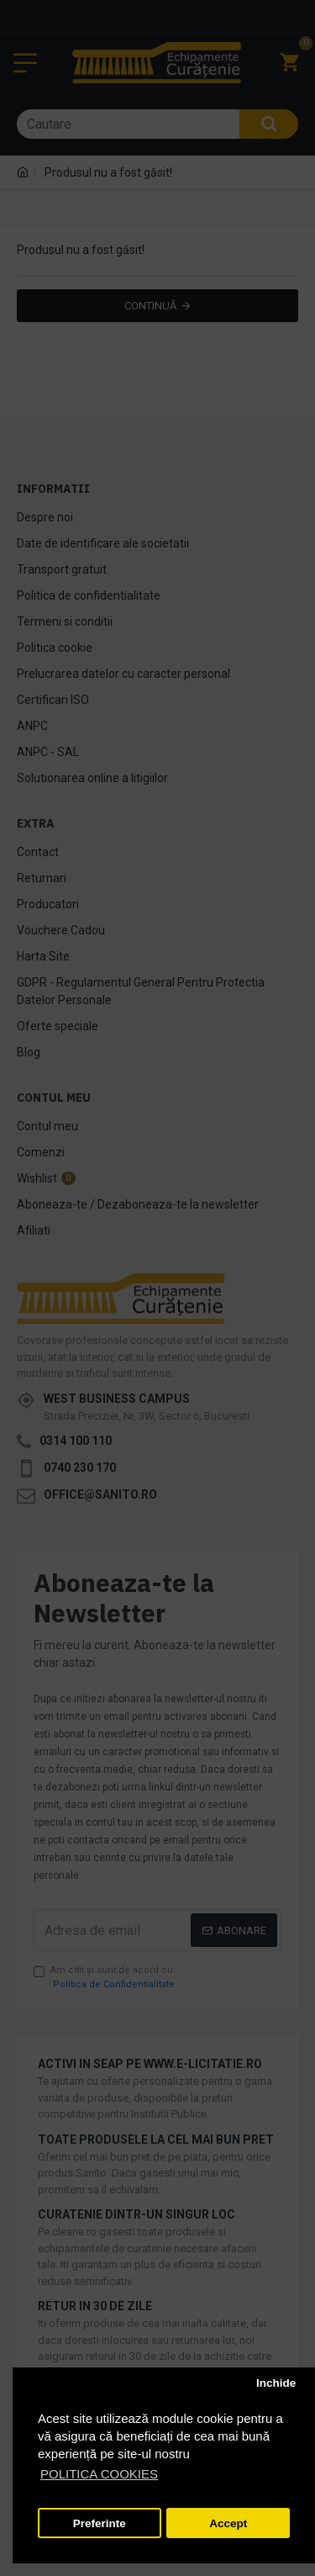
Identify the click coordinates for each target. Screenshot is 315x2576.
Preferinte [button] (99, 2523)
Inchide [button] (276, 2383)
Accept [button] (228, 2523)
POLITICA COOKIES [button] (99, 2474)
